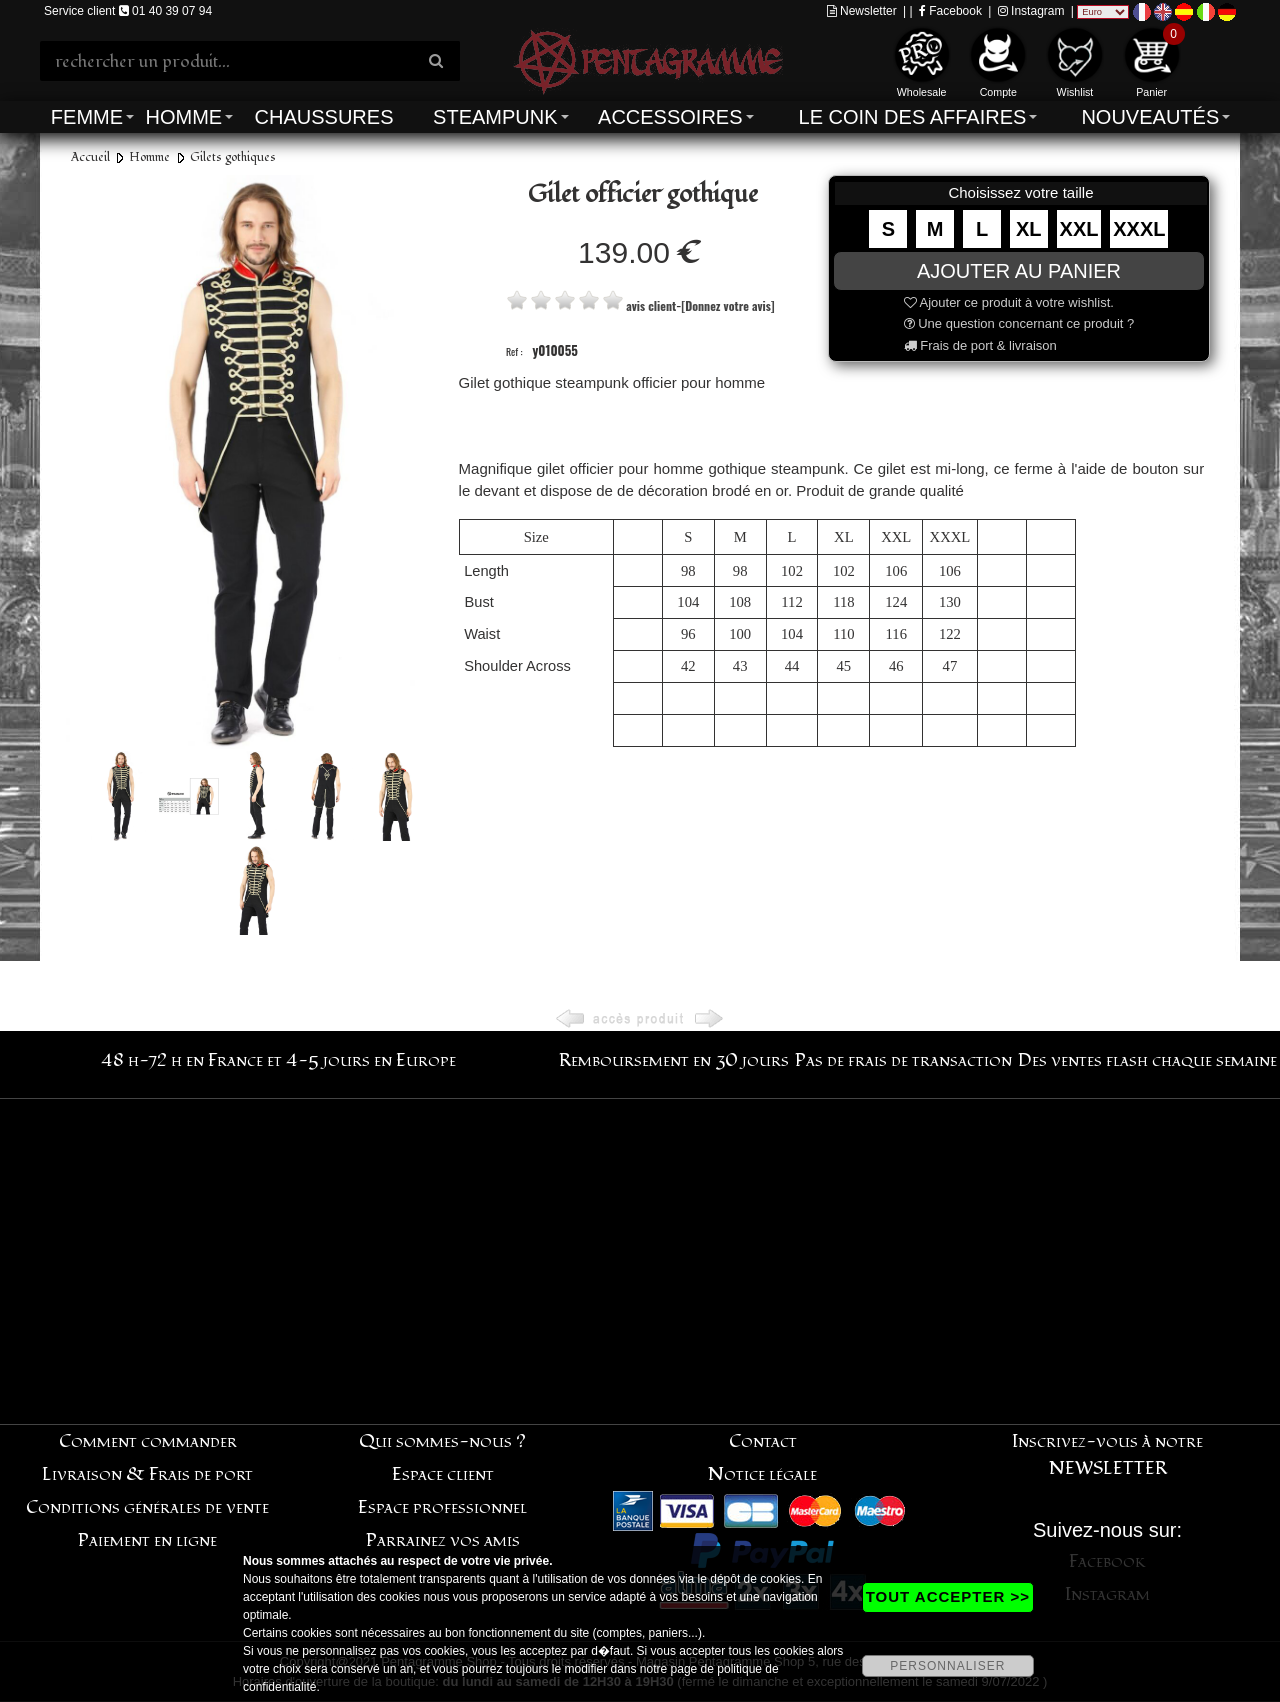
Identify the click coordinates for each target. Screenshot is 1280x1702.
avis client (651, 305)
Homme (183, 117)
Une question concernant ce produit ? (1019, 323)
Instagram (1031, 11)
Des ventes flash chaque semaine (1147, 1060)
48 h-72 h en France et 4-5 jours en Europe (278, 1060)
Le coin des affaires (913, 117)
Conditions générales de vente (147, 1507)
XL (1029, 229)
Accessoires (670, 117)
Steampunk (495, 117)
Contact (763, 1441)
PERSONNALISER (947, 1666)
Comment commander (148, 1441)
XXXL (1139, 229)
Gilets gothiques (233, 157)
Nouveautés (1150, 117)
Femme (87, 117)
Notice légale (762, 1474)
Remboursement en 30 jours (674, 1060)
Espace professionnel (442, 1507)
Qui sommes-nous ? (442, 1441)
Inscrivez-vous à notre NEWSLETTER (1107, 1455)
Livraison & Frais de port (147, 1474)
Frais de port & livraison (980, 345)
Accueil (90, 157)
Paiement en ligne (147, 1540)
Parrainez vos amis (443, 1540)
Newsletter (862, 11)
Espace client (443, 1474)
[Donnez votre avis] (727, 305)
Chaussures (324, 117)
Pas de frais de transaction (903, 1060)
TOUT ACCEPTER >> (948, 1596)
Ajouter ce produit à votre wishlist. (1009, 302)
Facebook (950, 11)
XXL (1079, 229)
